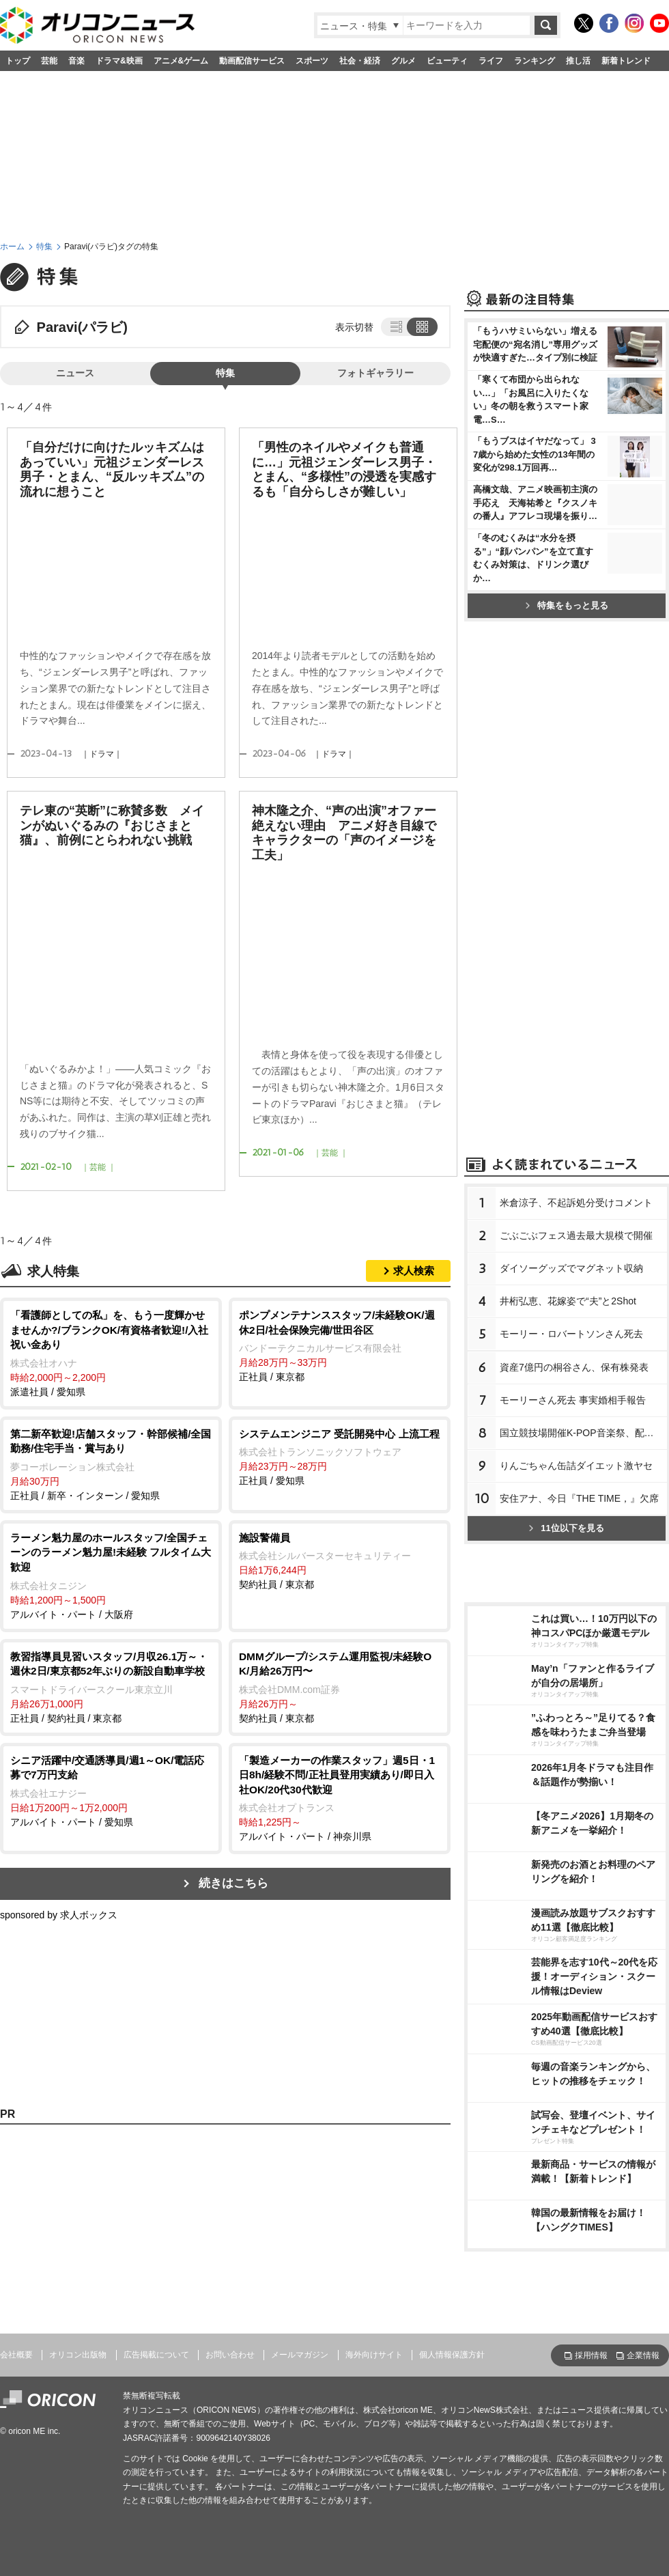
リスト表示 (394, 326)
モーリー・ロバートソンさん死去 (571, 1333)
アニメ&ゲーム (181, 61)
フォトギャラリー (375, 373)
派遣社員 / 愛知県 (111, 1352)
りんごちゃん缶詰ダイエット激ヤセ (576, 1465)
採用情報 (591, 2355)
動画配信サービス (252, 61)
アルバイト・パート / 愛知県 (111, 1790)
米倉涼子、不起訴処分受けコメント (576, 1202)
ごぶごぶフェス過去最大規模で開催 (576, 1235)
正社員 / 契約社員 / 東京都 (111, 1686)
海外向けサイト (374, 2355)
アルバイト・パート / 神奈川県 (339, 1798)
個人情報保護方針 (452, 2355)
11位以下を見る (566, 1528)
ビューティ (447, 61)
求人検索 (413, 1270)
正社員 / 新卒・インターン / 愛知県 (111, 1464)
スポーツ (312, 61)
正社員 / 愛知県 (339, 1457)
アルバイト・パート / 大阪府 (111, 1575)
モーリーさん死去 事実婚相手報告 (573, 1400)
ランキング (534, 61)
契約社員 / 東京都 (339, 1560)
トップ (17, 61)
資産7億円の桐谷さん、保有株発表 (574, 1367)
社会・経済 (359, 61)
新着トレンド (626, 61)
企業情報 (643, 2355)
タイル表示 (423, 326)
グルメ (403, 61)
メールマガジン (299, 2355)
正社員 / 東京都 (339, 1345)
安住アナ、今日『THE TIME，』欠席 (579, 1498)
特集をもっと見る (567, 605)
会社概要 (16, 2355)
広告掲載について (156, 2355)
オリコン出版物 (77, 2355)
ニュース (75, 373)
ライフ (491, 61)
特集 (44, 246)
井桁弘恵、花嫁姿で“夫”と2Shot (568, 1301)
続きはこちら (233, 1883)
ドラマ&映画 (119, 61)
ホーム (12, 246)
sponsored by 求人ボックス (58, 1914)
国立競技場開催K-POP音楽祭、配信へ (582, 1432)
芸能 (49, 61)
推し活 (578, 61)
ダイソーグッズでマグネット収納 (571, 1268)
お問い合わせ (230, 2355)
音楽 (76, 61)
